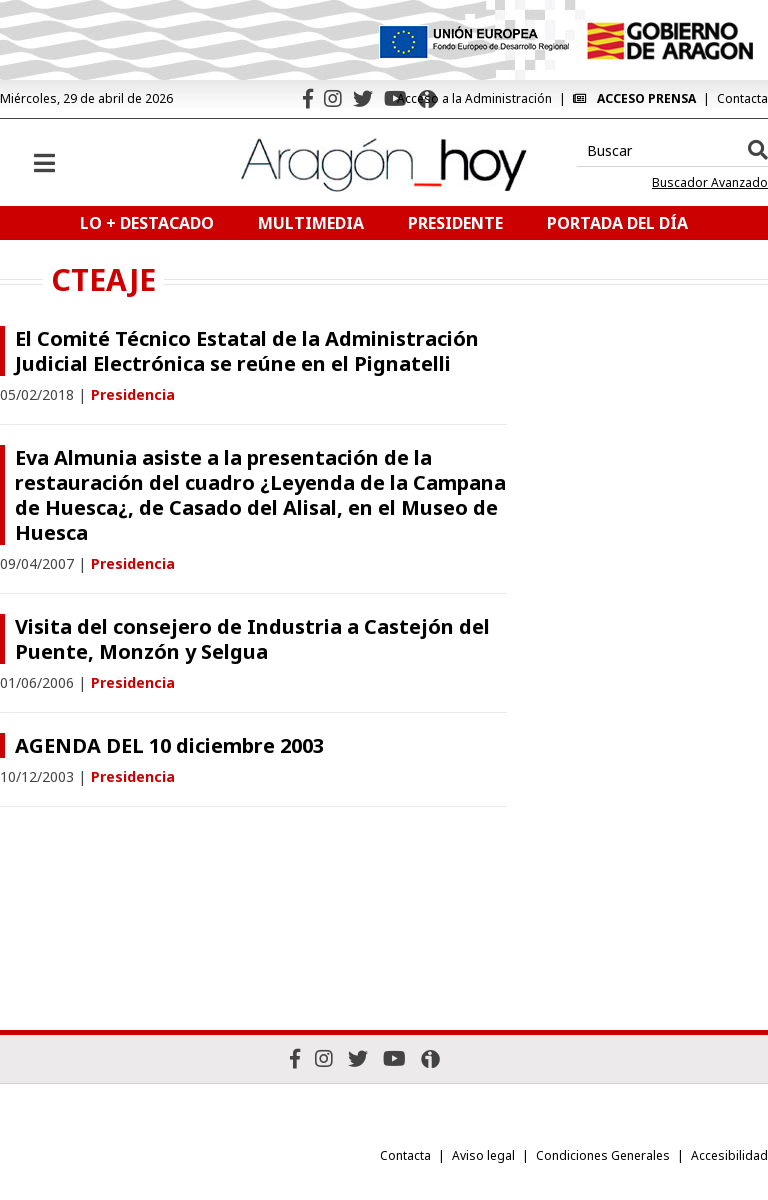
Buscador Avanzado (710, 183)
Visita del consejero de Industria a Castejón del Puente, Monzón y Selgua (252, 639)
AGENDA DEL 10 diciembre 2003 (169, 745)
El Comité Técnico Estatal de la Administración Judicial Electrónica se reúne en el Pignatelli (247, 351)
